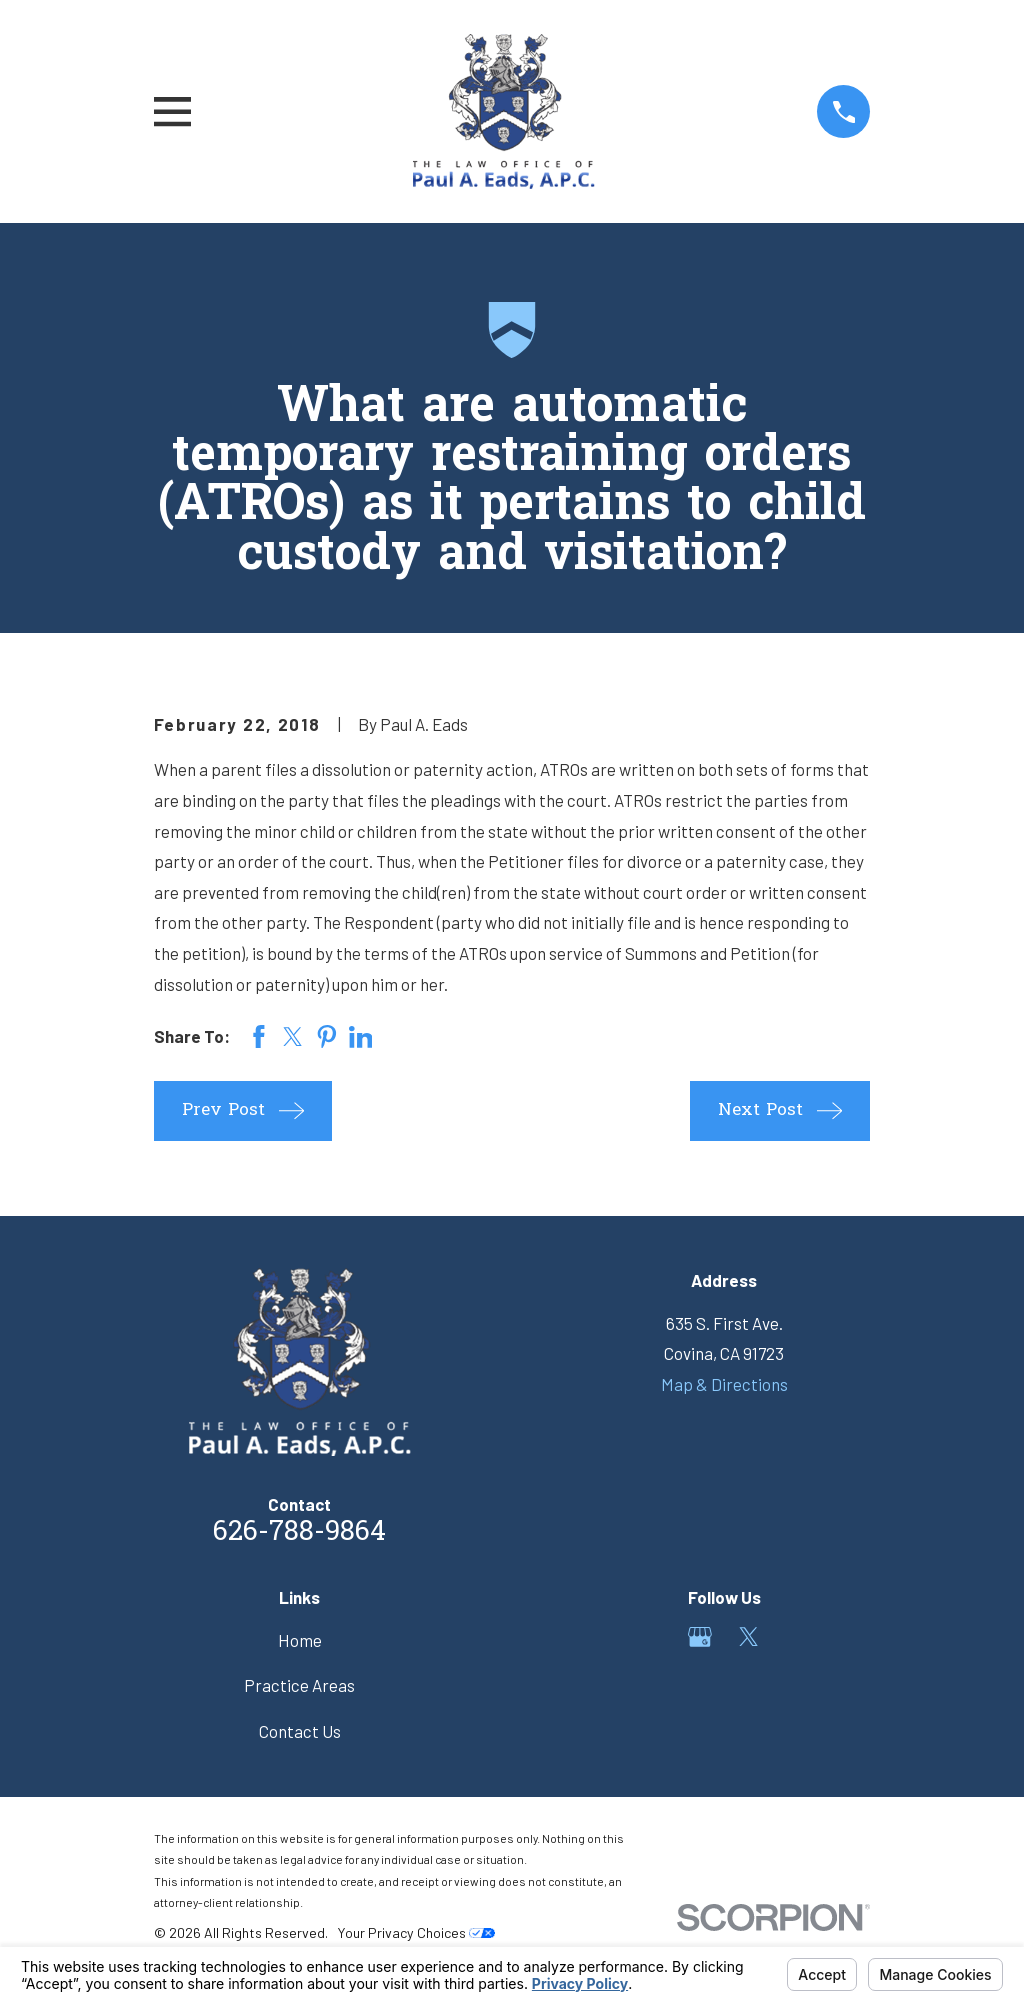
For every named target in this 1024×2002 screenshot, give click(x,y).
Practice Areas (299, 1685)
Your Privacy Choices (416, 1932)
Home (300, 1640)
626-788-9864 (299, 1533)
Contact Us (300, 1731)
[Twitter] (749, 1637)
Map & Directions (724, 1384)
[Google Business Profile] (700, 1637)
